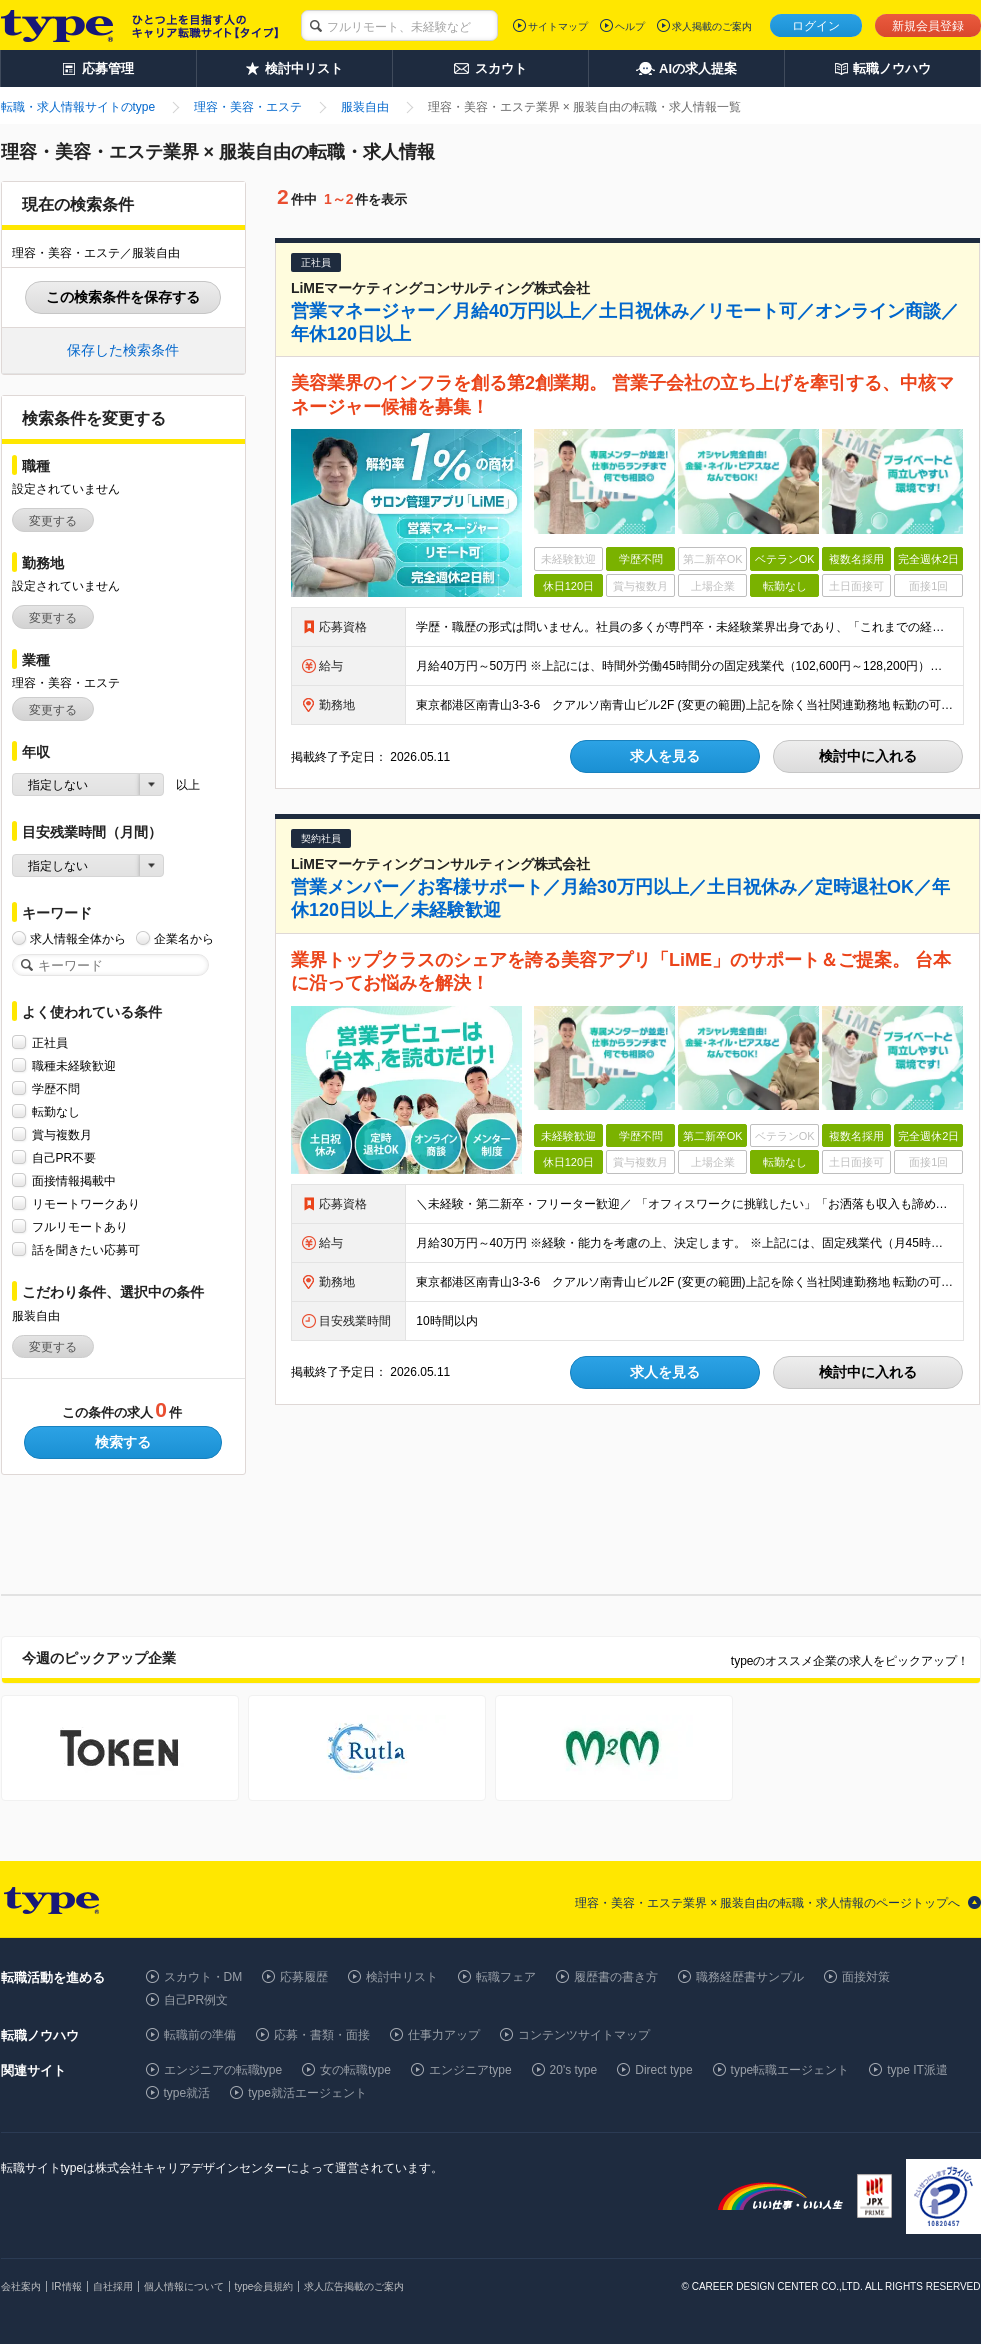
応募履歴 (304, 1977)
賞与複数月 (62, 1134)
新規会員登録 (928, 26)
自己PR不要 (64, 1157)
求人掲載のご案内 (712, 26)
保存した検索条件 (123, 350)
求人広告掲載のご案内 (354, 2286)
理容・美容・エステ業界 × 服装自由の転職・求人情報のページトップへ (768, 1903)
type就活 (187, 2093)
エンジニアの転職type (223, 2070)
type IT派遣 (917, 2070)
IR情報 (67, 2286)
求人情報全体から (78, 938)
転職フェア (506, 1977)
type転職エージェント (790, 2070)
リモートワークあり (86, 1203)
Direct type (663, 2070)
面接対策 (866, 1977)
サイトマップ (558, 26)
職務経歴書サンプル (750, 1977)
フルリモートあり (80, 1226)
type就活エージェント (307, 2093)
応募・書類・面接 (322, 2035)
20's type (574, 2070)
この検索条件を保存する (123, 297)
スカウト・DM (203, 1977)
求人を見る (665, 756)
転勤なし (56, 1111)
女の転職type (355, 2070)
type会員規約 (264, 2286)
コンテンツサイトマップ (584, 2035)
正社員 (50, 1042)
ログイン (816, 26)
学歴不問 (56, 1088)
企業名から (184, 938)
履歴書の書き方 (616, 1977)
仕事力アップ (444, 2035)
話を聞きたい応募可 (86, 1249)
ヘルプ (630, 26)
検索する (123, 1442)
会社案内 (21, 2286)
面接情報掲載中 (74, 1180)
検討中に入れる (868, 756)
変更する (53, 521)
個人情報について (184, 2286)
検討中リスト (402, 1977)
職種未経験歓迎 (74, 1065)
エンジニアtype (470, 2070)
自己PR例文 (196, 2000)
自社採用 (113, 2286)
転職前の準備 (200, 2035)
